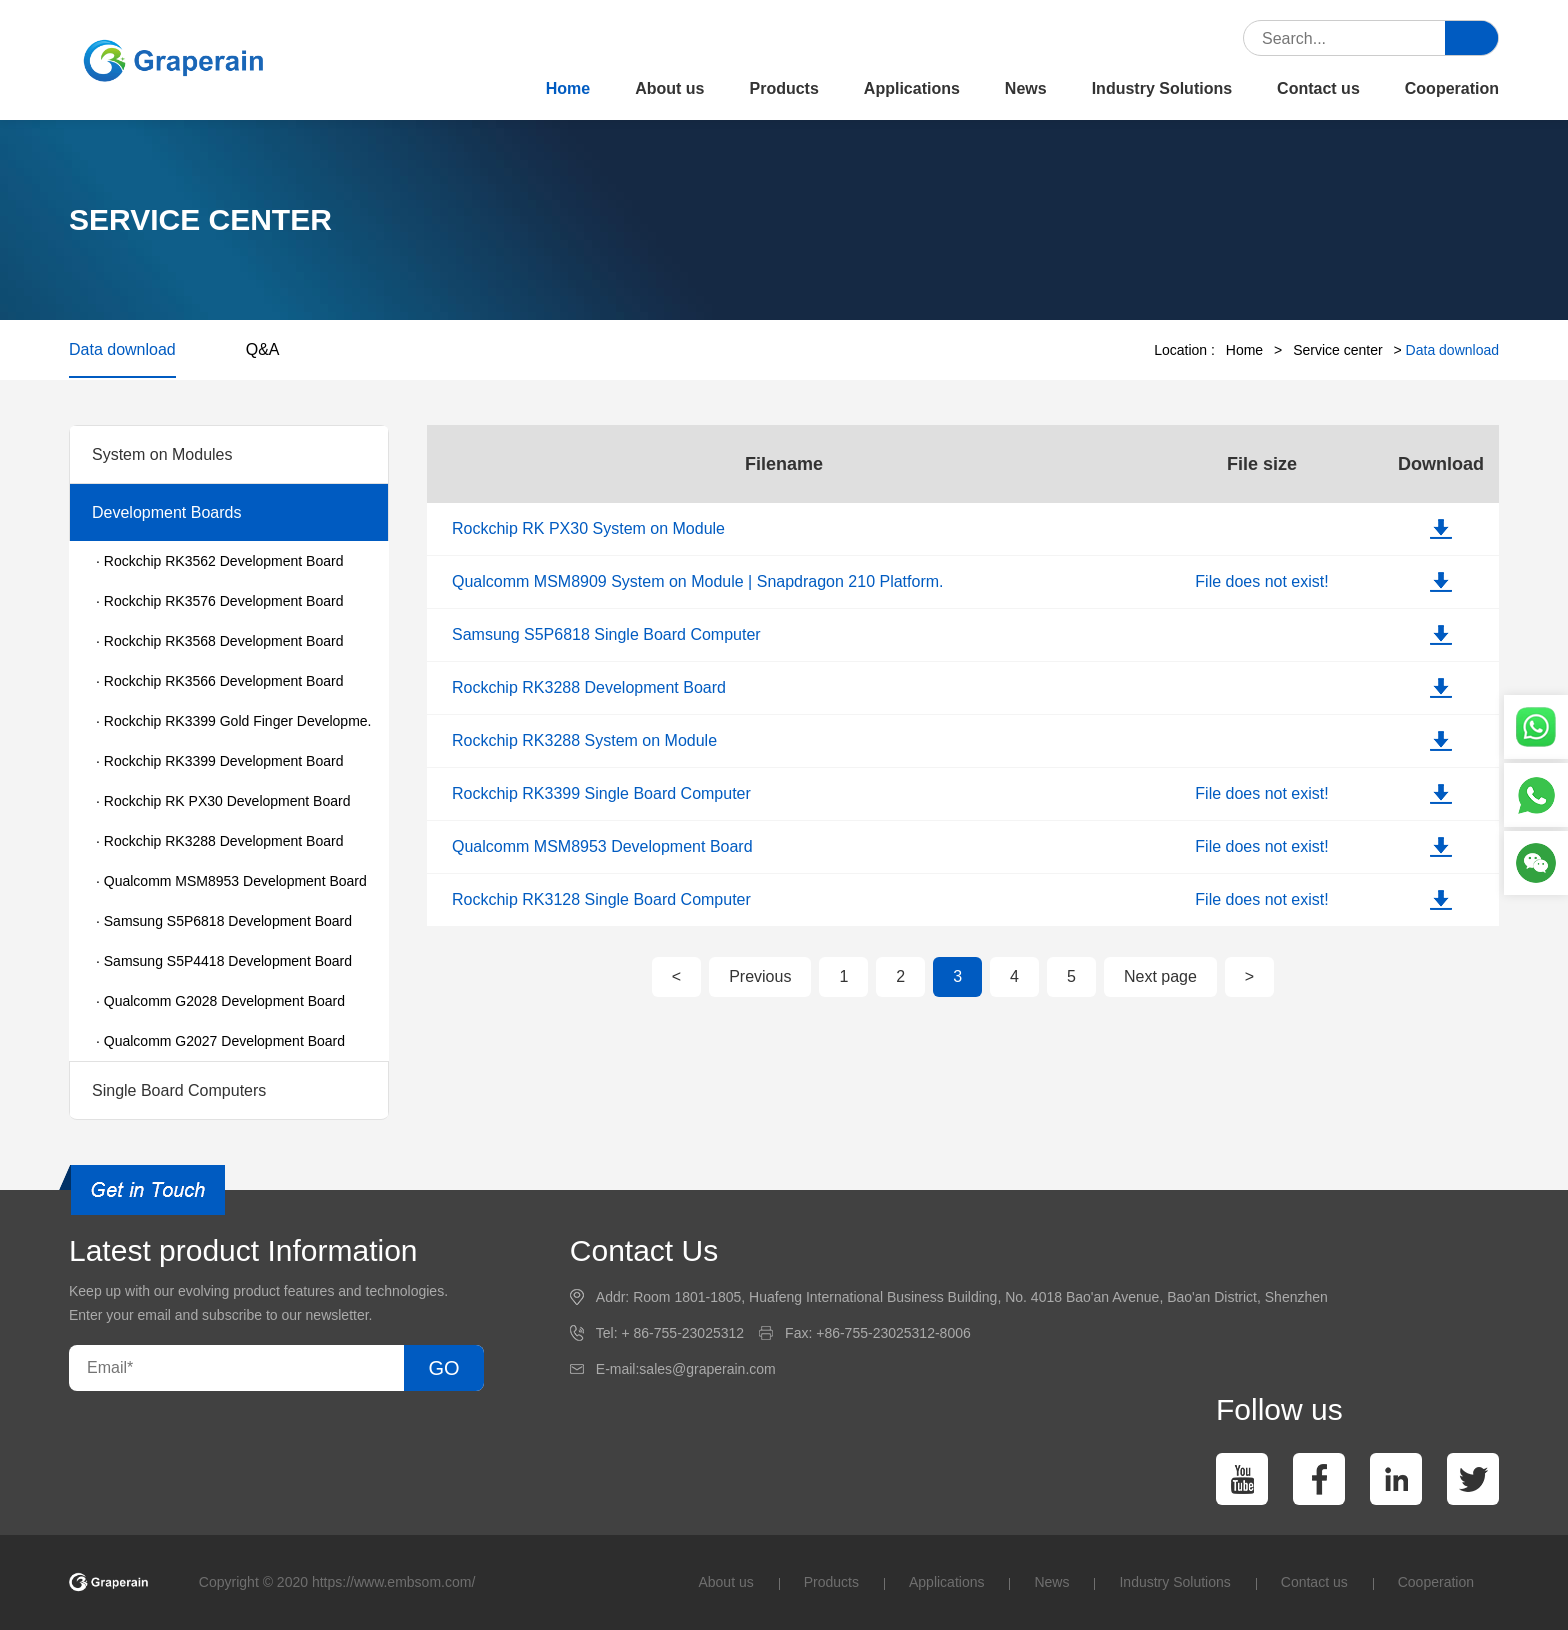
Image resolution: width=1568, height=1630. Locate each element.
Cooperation (1452, 88)
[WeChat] (1536, 863)
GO (443, 1368)
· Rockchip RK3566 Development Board (219, 681)
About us (669, 88)
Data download (122, 349)
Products (784, 88)
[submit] (1471, 39)
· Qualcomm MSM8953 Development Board (231, 881)
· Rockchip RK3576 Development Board (219, 601)
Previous (760, 976)
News (1026, 88)
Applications (912, 88)
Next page (1160, 976)
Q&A (263, 349)
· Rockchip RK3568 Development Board (219, 641)
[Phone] (1536, 795)
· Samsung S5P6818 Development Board (224, 921)
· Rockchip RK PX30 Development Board (223, 801)
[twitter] (1473, 1479)
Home (568, 88)
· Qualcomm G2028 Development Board (220, 1001)
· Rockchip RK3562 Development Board (219, 561)
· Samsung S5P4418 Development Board (224, 961)
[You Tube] (1242, 1479)
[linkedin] (1396, 1479)
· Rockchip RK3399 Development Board (219, 761)
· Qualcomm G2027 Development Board (220, 1041)
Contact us (1318, 88)
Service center (1337, 350)
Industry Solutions (1162, 88)
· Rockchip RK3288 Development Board (219, 841)
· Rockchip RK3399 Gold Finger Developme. (233, 721)
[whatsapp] (1536, 727)
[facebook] (1319, 1479)
